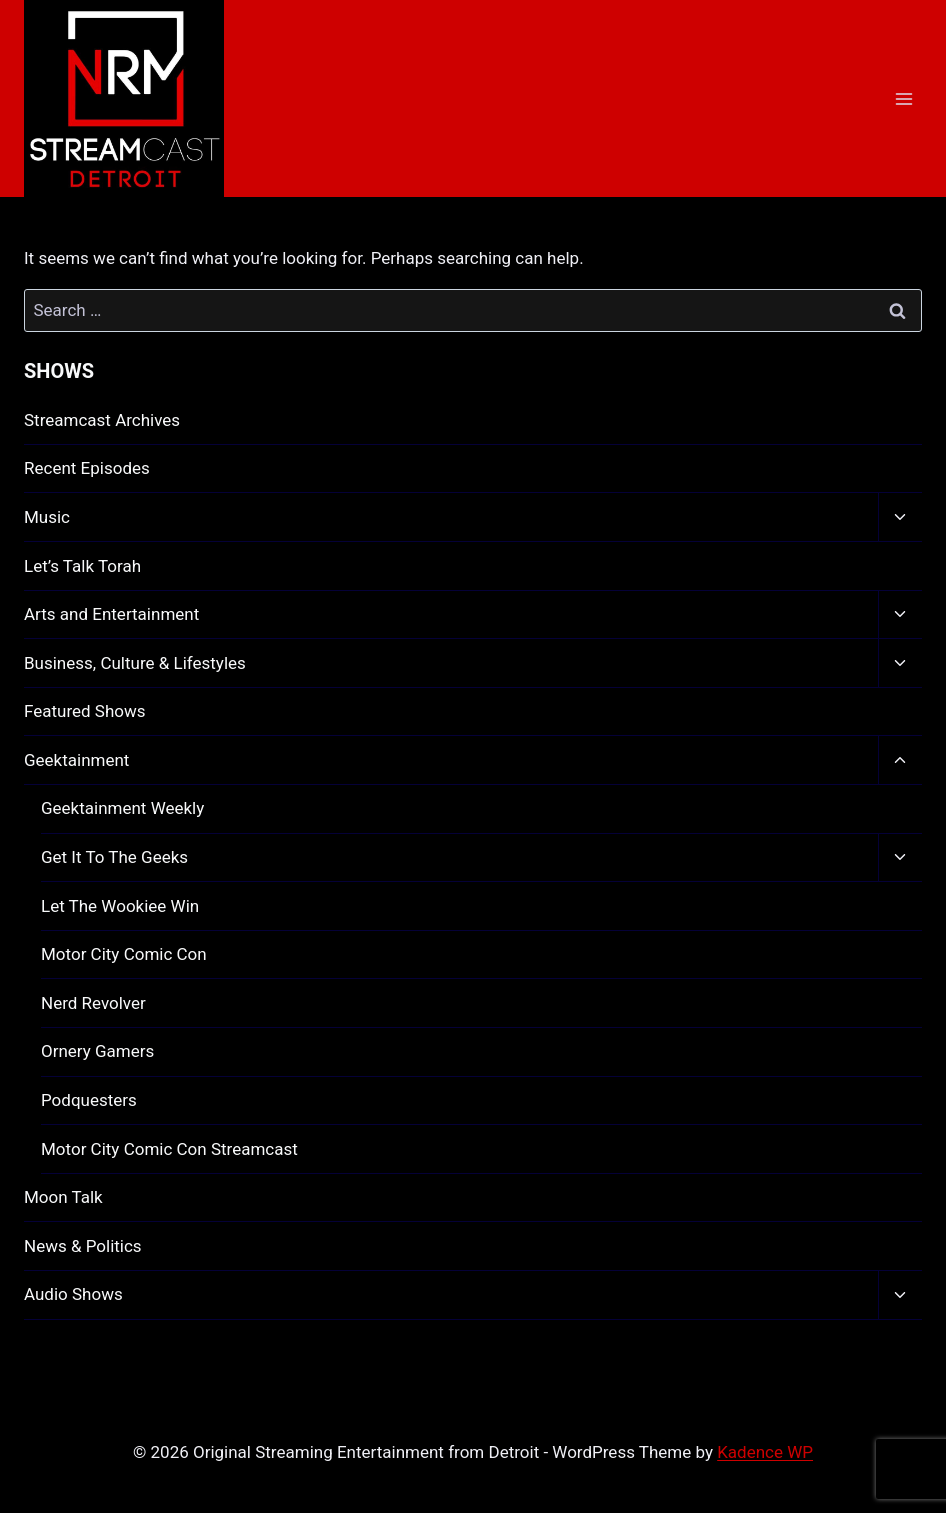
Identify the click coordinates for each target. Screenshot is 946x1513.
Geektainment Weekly (122, 808)
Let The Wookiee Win (120, 906)
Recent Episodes (87, 468)
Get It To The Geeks (114, 857)
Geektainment (76, 760)
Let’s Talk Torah (82, 566)
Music (47, 517)
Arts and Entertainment (111, 614)
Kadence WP (765, 1452)
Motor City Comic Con (124, 954)
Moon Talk (63, 1197)
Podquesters (89, 1100)
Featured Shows (85, 711)
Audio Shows (73, 1294)
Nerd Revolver (93, 1003)
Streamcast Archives (102, 420)
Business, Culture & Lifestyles (135, 663)
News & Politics (83, 1246)
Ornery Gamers (97, 1051)
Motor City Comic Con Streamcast (169, 1149)
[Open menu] (903, 98)
